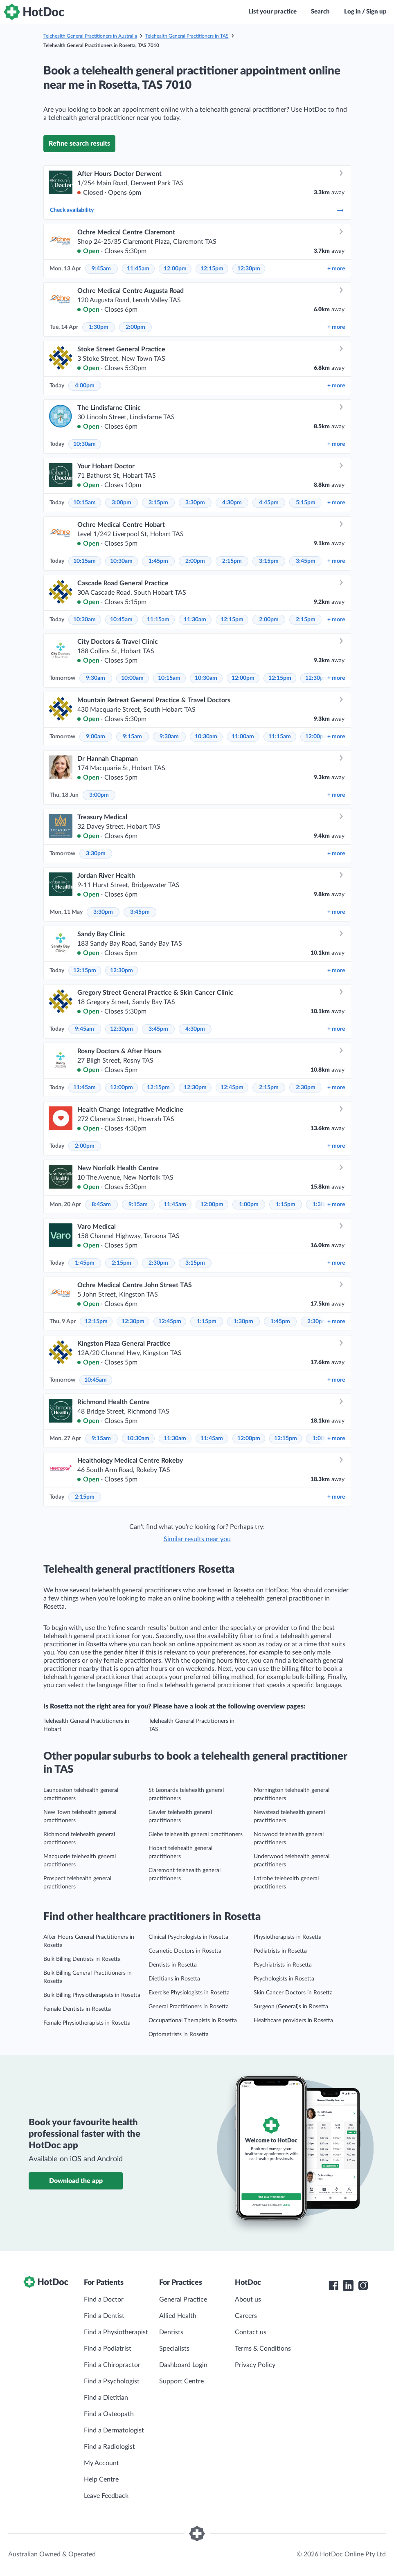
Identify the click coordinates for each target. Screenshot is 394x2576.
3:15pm (158, 503)
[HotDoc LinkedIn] (348, 2285)
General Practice (183, 2299)
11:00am (243, 737)
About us (248, 2299)
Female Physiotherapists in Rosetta (87, 2023)
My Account (101, 2463)
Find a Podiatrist (107, 2348)
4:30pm (232, 503)
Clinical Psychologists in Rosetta (188, 1937)
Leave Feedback (106, 2496)
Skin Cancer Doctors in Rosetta (293, 1993)
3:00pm (121, 503)
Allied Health (177, 2316)
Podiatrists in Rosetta (280, 1951)
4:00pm (85, 386)
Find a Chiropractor (112, 2365)
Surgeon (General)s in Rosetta (291, 2007)
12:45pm (232, 1087)
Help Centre (101, 2479)
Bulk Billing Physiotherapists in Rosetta (91, 1995)
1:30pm (98, 327)
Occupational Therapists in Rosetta (193, 2020)
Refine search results (79, 143)
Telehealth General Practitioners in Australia (90, 36)
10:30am (84, 444)
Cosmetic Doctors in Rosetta (185, 1951)
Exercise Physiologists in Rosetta (189, 1993)
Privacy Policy (255, 2365)
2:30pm (305, 1087)
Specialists (174, 2348)
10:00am (132, 678)
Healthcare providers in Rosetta (293, 2020)
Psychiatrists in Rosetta (283, 1965)
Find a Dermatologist (114, 2430)
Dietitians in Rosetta (174, 1979)
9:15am (132, 737)
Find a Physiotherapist (116, 2332)
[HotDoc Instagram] (363, 2285)
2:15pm (232, 561)
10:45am (121, 620)
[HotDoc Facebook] (333, 2285)
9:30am (95, 678)
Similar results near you (197, 1539)
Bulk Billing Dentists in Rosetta (82, 1959)
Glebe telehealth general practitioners (196, 1834)
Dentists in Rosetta (173, 1965)
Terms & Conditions (263, 2348)
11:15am (158, 620)
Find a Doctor (104, 2299)
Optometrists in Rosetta (179, 2034)
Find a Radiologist (109, 2446)
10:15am (84, 503)
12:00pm (175, 269)
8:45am (101, 1204)
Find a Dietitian (106, 2397)
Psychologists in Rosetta (284, 1979)
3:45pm (305, 561)
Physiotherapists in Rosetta (288, 1937)
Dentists (171, 2332)
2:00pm (135, 327)
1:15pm (285, 1204)
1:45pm (158, 561)
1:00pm (249, 1204)
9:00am (95, 737)
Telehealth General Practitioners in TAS (187, 36)
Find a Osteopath (109, 2414)
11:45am (138, 269)
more (336, 269)
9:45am (101, 269)
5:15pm (305, 503)
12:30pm (248, 269)
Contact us (250, 2332)
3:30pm (195, 503)
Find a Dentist (104, 2316)
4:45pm (269, 503)
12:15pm (211, 269)
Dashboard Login (183, 2365)
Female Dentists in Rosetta (77, 2009)
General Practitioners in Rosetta (189, 2007)
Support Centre (181, 2381)
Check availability (197, 210)
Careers (246, 2316)
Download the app (76, 2181)
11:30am (195, 620)
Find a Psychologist (112, 2381)
